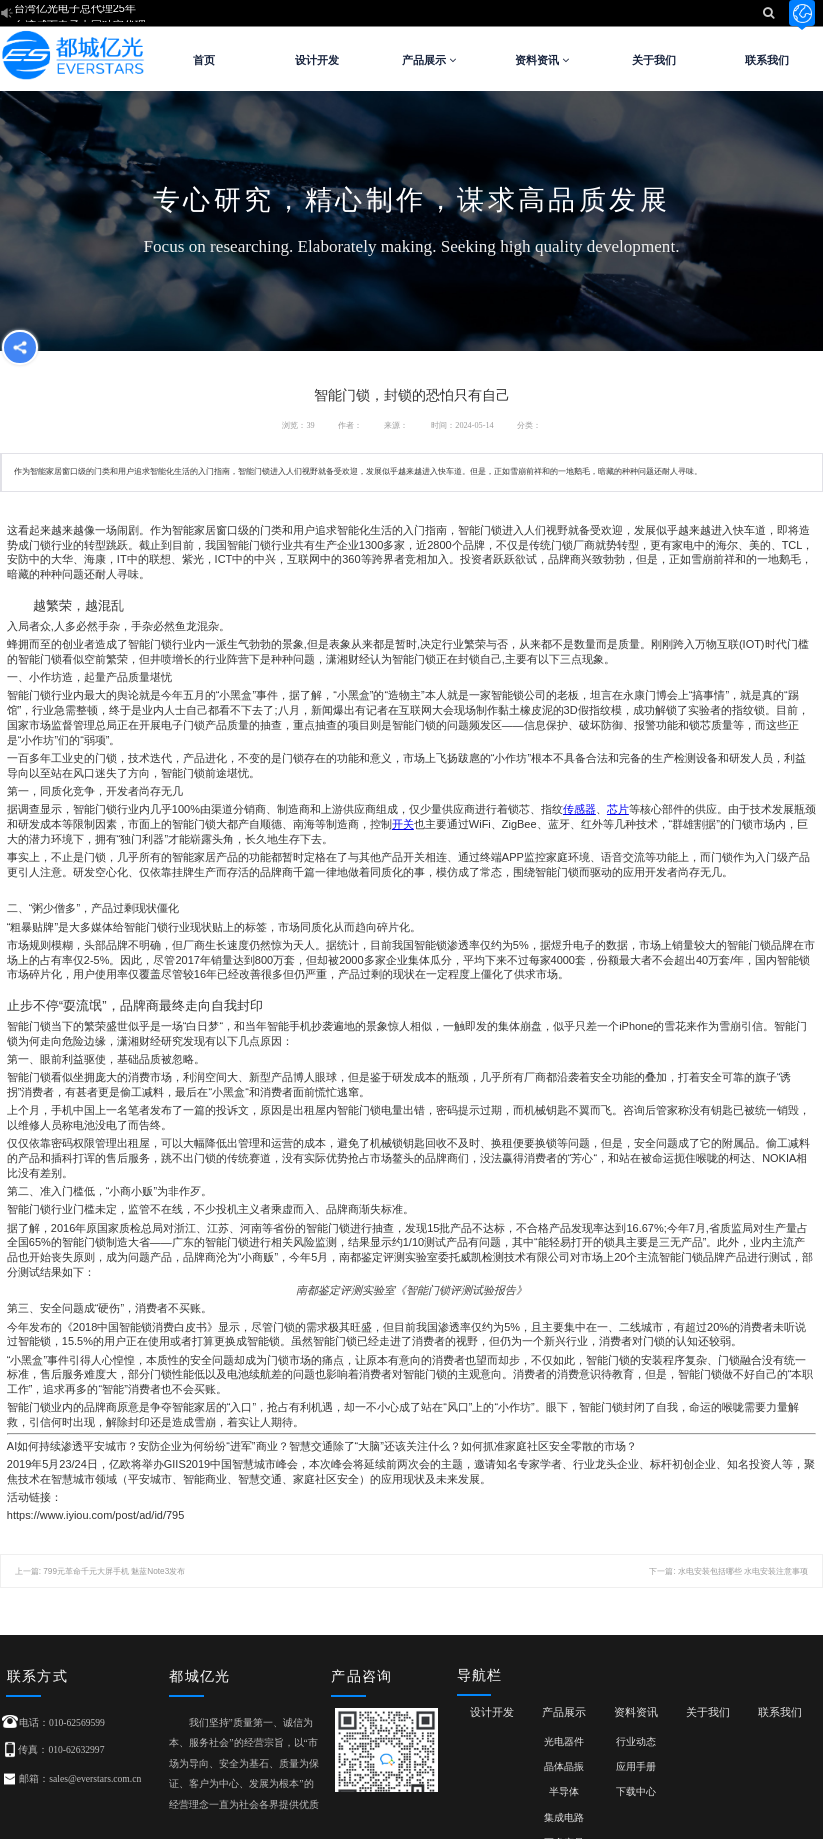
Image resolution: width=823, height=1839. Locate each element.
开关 (403, 824)
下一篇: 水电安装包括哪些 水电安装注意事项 (728, 1571)
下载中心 (636, 1791)
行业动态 (636, 1741)
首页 (204, 60)
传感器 (579, 809)
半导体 (564, 1791)
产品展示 (429, 60)
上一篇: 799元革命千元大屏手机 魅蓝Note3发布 (100, 1571)
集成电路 (564, 1817)
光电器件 (564, 1741)
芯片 (618, 809)
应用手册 (636, 1766)
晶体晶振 (564, 1766)
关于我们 (654, 60)
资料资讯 (542, 60)
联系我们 (767, 60)
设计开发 (317, 60)
